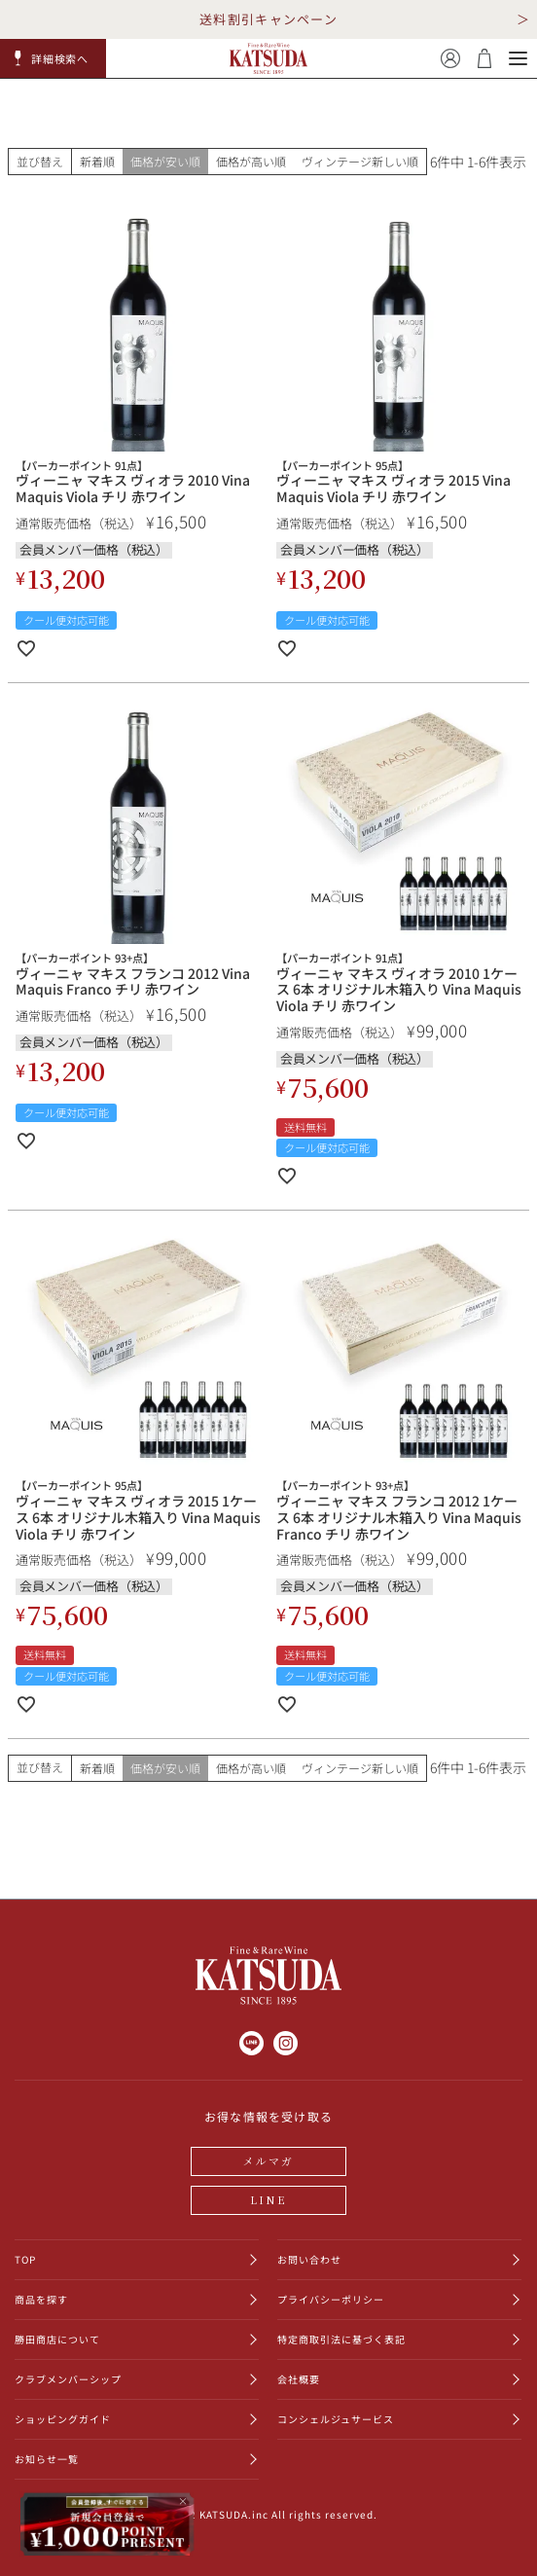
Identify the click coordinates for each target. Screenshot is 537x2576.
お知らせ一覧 (47, 2458)
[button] (53, 58)
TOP (25, 2259)
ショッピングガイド (63, 2419)
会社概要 (298, 2379)
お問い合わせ (309, 2259)
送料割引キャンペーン (268, 19)
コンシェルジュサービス (335, 2419)
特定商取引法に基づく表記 (341, 2339)
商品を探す (41, 2299)
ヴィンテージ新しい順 (360, 161)
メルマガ (269, 2160)
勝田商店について (57, 2339)
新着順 (97, 161)
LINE (268, 2199)
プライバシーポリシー (330, 2299)
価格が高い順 (251, 161)
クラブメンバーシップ (68, 2379)
